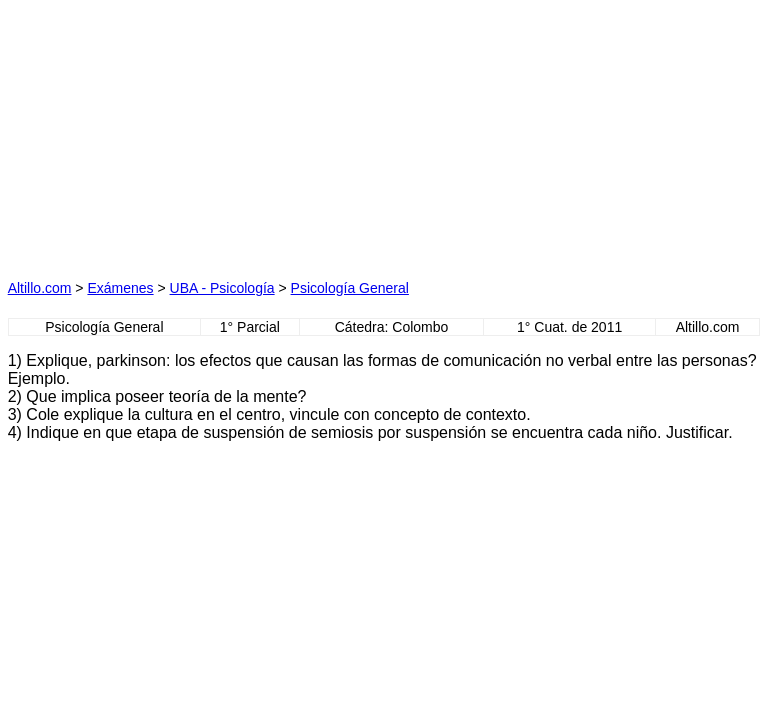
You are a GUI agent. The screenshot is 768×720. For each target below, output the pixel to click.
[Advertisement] (196, 133)
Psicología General (350, 288)
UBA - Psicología (222, 288)
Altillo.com (40, 288)
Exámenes (120, 288)
